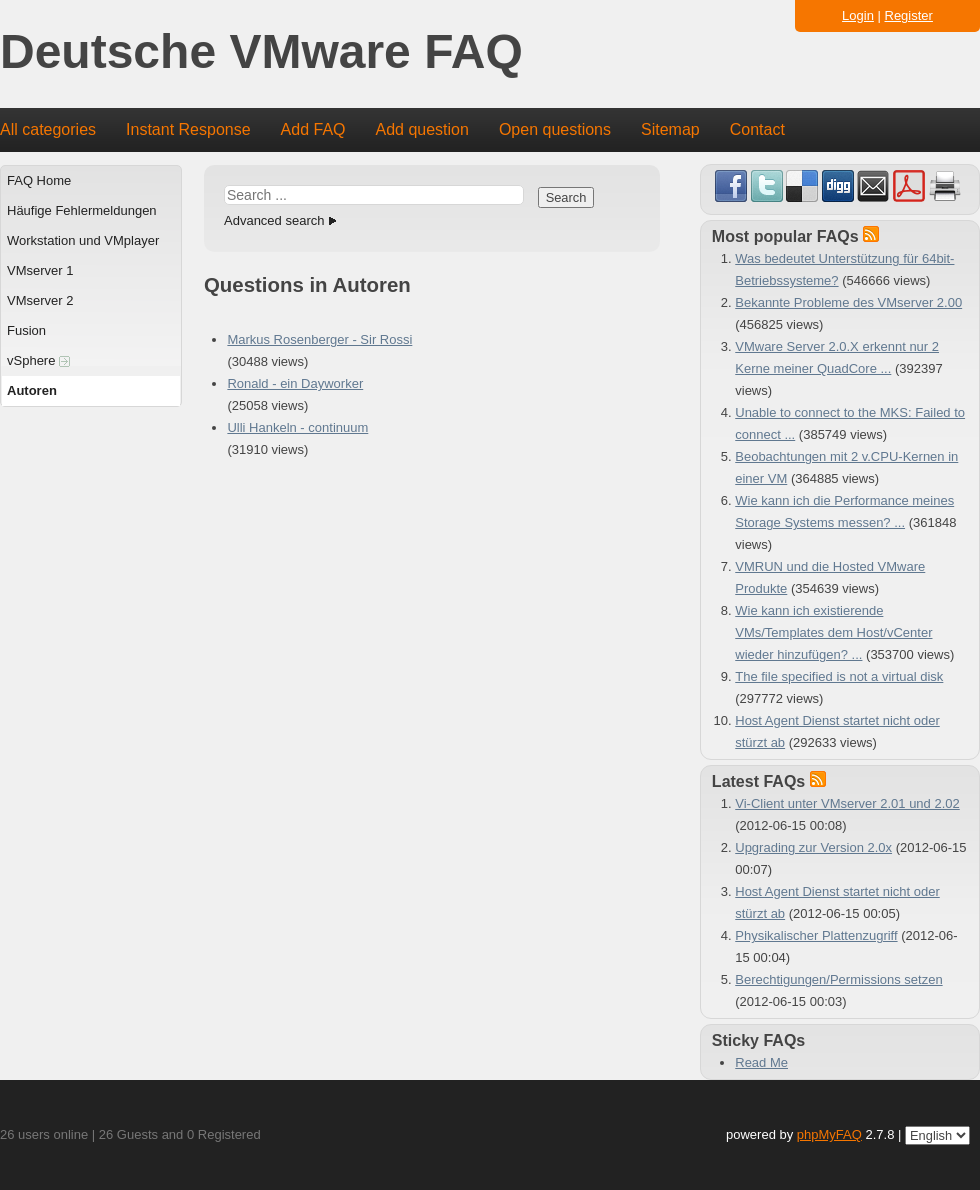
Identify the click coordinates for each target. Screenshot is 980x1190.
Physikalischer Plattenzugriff (816, 935)
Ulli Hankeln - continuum (297, 427)
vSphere (38, 360)
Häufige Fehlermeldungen (82, 210)
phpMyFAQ (829, 1134)
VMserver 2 (40, 300)
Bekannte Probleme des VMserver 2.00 (848, 302)
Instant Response (188, 129)
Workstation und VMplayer (83, 240)
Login (858, 15)
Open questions (555, 129)
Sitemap (670, 129)
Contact (757, 129)
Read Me (761, 1062)
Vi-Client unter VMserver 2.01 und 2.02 (847, 803)
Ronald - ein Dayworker (295, 383)
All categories (48, 129)
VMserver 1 (40, 270)
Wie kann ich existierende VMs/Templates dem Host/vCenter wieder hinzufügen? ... (833, 632)
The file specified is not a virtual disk (839, 676)
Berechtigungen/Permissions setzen (838, 979)
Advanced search (274, 220)
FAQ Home (39, 180)
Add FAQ (313, 129)
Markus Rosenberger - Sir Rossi (319, 339)
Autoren (32, 390)
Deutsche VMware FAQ (261, 52)
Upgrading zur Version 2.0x (813, 847)
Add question (422, 129)
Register (909, 15)
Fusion (26, 330)
